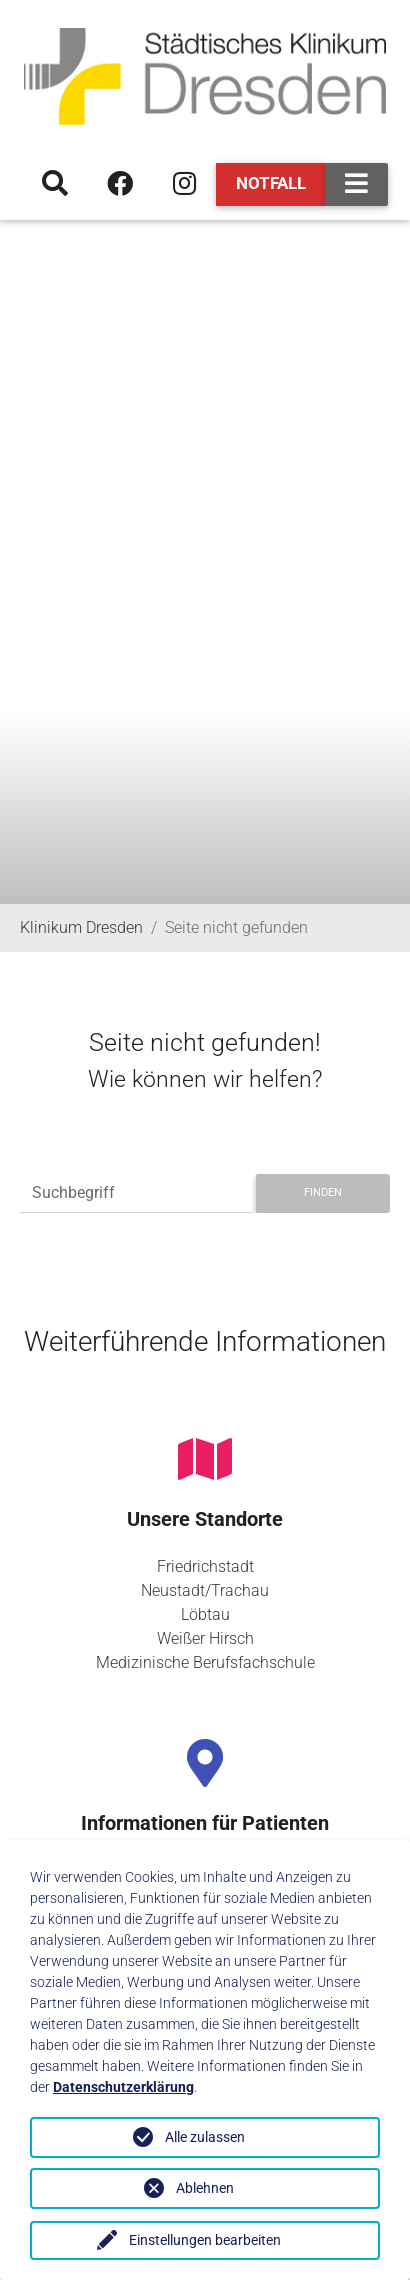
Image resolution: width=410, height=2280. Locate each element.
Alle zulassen (205, 2137)
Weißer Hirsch (205, 1638)
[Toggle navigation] (356, 184)
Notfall (271, 183)
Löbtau (205, 1614)
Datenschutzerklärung (123, 2087)
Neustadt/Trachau (205, 1590)
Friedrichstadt (205, 1566)
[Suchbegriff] (136, 1193)
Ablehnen (205, 2188)
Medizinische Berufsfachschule (205, 1662)
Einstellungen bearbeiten (205, 2240)
